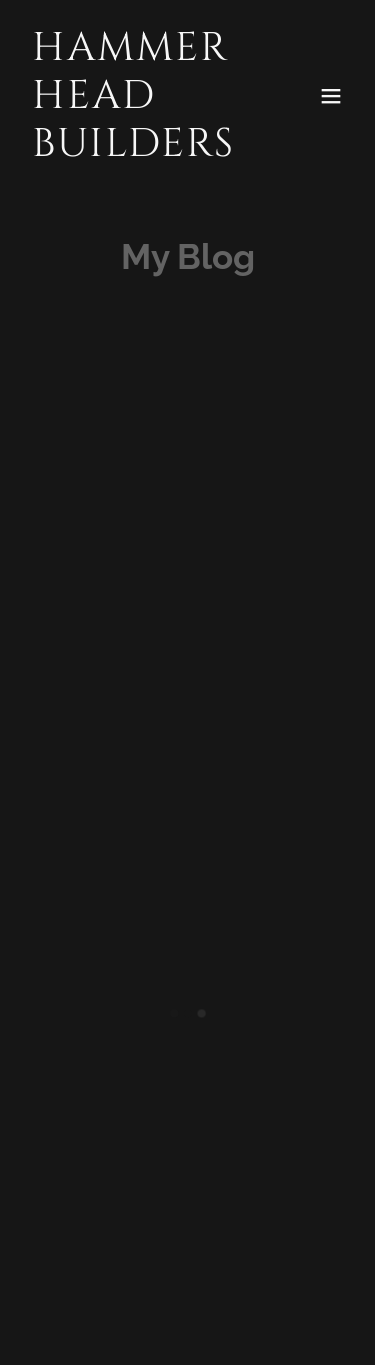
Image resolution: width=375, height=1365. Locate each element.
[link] (138, 149)
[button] (331, 96)
